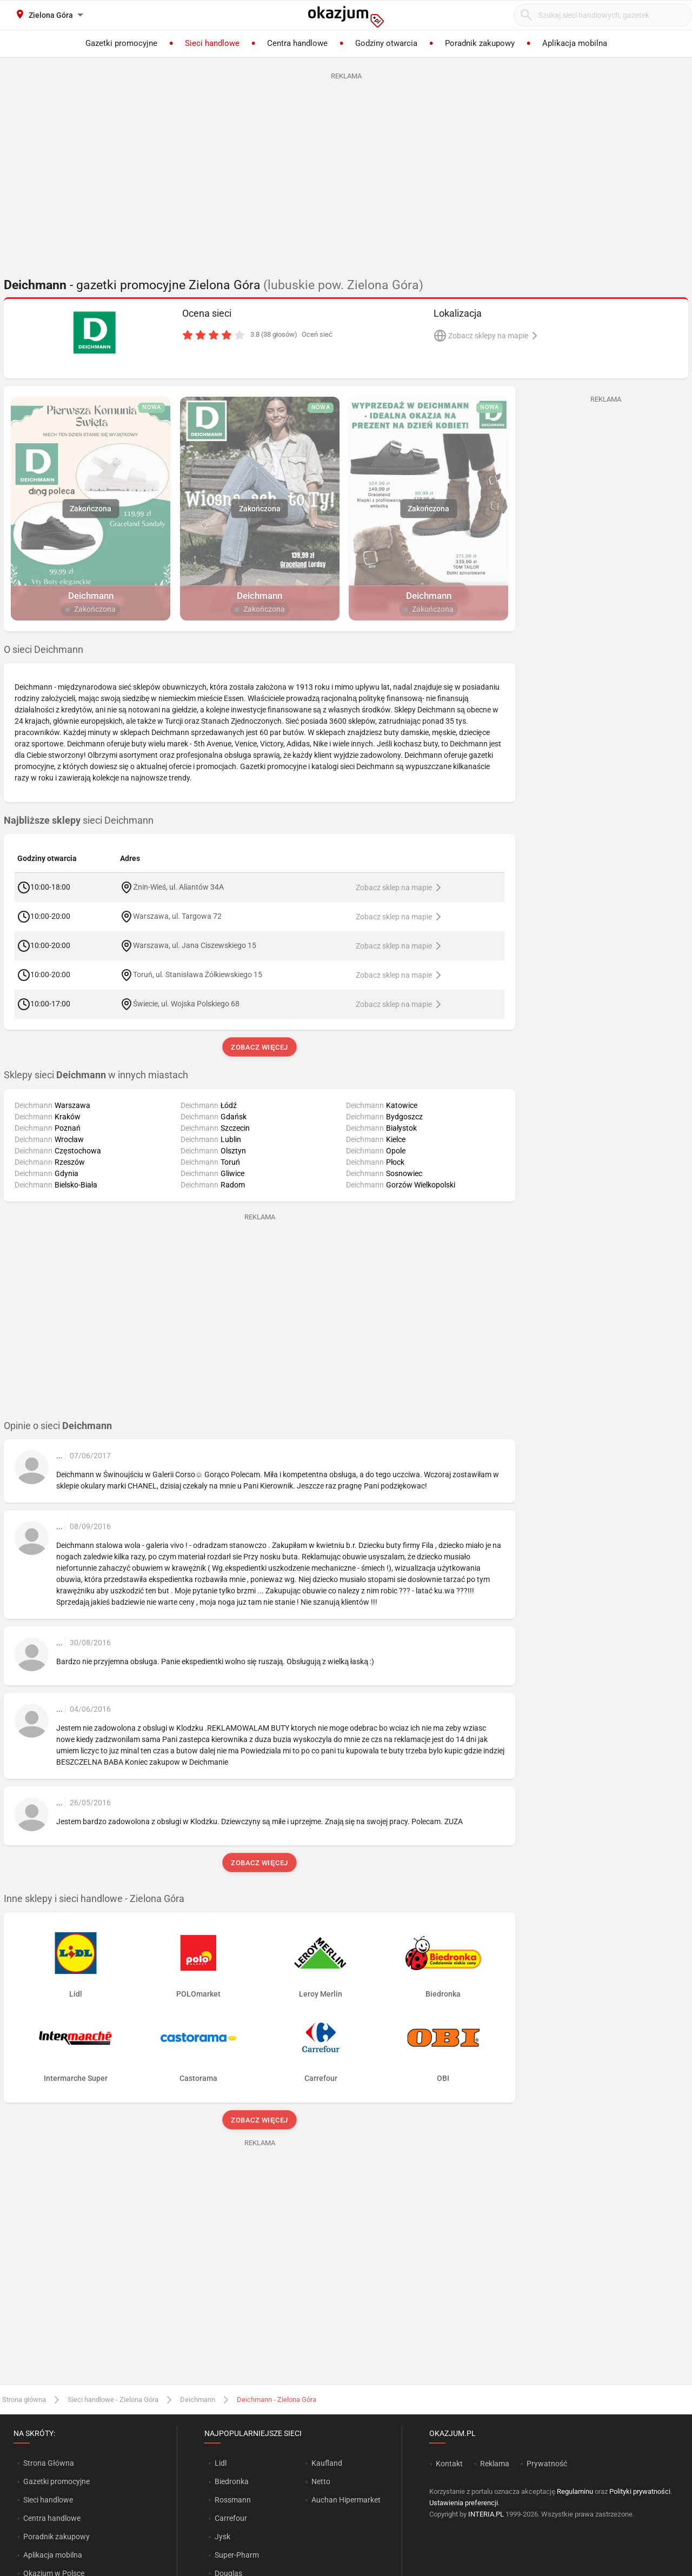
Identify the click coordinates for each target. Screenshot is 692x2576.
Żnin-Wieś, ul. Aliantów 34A (178, 887)
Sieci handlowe (48, 2499)
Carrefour (231, 2518)
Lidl (221, 2463)
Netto (320, 2481)
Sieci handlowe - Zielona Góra (113, 2399)
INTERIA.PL (486, 2514)
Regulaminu (575, 2491)
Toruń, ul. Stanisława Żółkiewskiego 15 (197, 974)
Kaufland (326, 2463)
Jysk (222, 2536)
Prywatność (547, 2463)
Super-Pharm (237, 2555)
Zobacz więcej (259, 1047)
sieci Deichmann (79, 820)
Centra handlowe (52, 2518)
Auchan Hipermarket (346, 2499)
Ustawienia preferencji (463, 2503)
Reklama (494, 2463)
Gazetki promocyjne (56, 2481)
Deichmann (197, 2399)
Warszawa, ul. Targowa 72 (177, 916)
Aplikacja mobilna (52, 2555)
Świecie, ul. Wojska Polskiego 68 (186, 1003)
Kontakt (449, 2463)
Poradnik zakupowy (56, 2536)
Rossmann (233, 2499)
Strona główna (24, 2399)
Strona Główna (48, 2463)
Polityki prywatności (639, 2491)
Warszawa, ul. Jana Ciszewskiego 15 (194, 945)
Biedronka (232, 2481)
